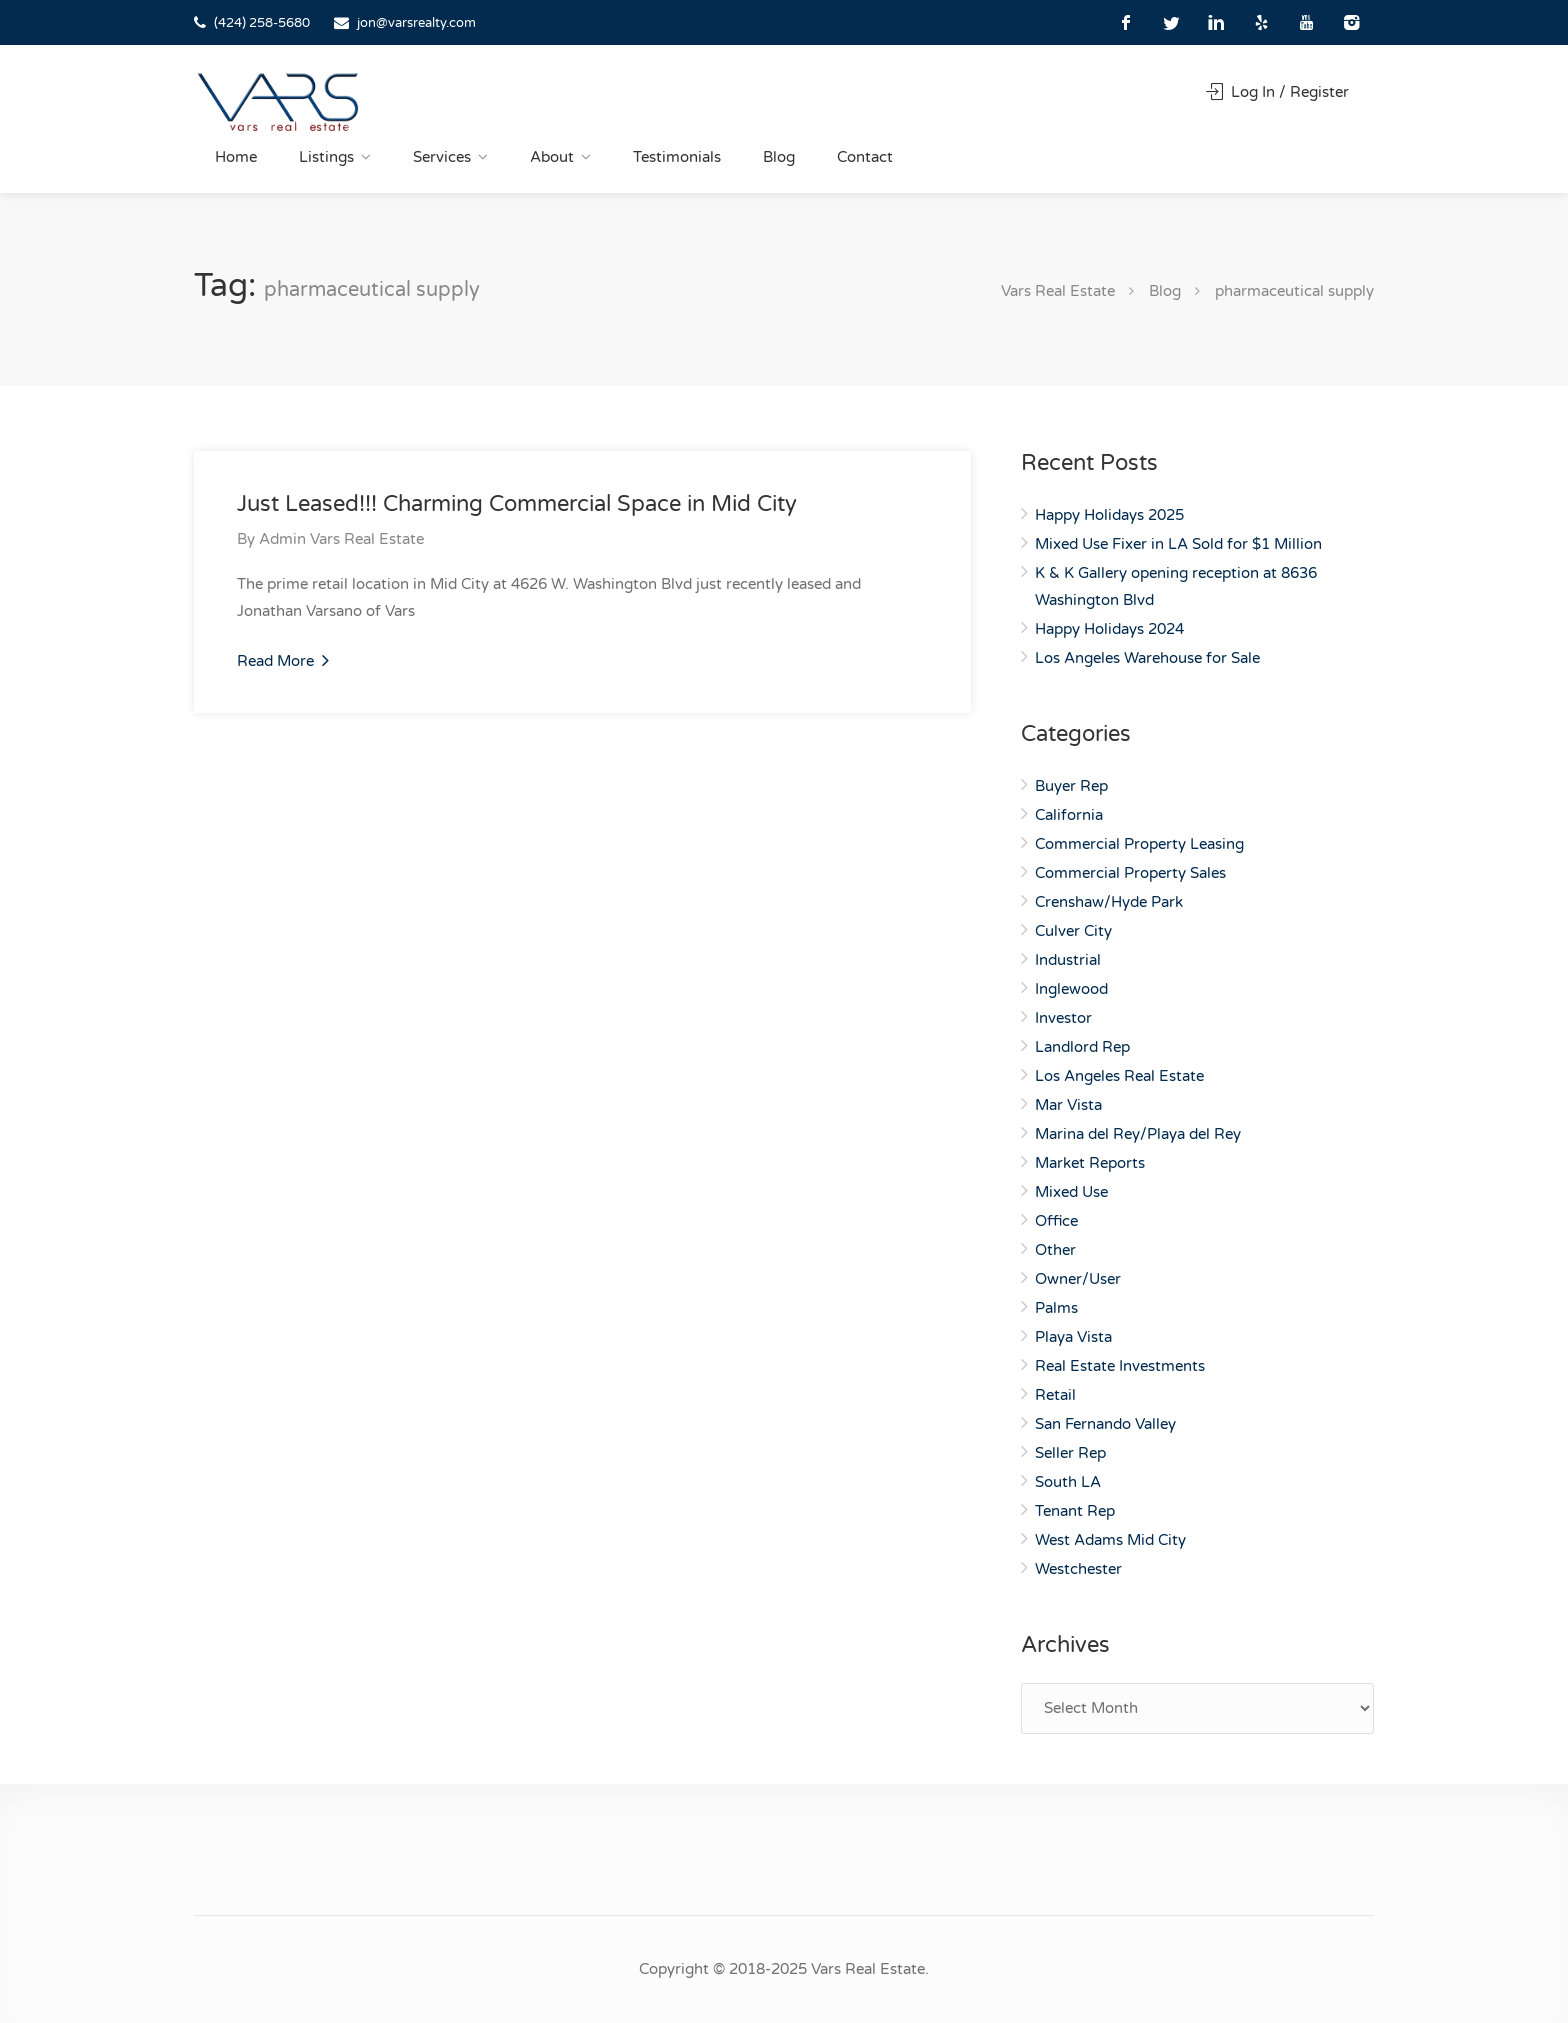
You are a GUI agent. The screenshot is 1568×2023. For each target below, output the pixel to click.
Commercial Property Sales (1130, 873)
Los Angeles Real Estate (1119, 1076)
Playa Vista (1073, 1337)
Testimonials (677, 157)
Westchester (1078, 1569)
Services (442, 157)
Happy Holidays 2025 (1109, 515)
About (552, 157)
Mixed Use (1071, 1192)
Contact (865, 157)
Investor (1063, 1018)
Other (1055, 1250)
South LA (1068, 1482)
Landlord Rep (1082, 1047)
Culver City (1073, 931)
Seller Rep (1070, 1453)
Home (236, 157)
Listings (326, 157)
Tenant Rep (1075, 1511)
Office (1056, 1221)
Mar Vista (1068, 1105)
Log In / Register (1277, 92)
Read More (283, 660)
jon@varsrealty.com (416, 23)
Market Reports (1090, 1163)
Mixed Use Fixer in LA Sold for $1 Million (1178, 544)
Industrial (1068, 960)
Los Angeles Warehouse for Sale (1147, 658)
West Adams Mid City (1110, 1540)
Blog (779, 157)
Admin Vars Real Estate (341, 539)
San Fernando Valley (1105, 1424)
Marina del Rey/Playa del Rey (1138, 1134)
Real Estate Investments (1120, 1366)
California (1069, 815)
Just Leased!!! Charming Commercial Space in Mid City (517, 504)
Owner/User (1078, 1279)
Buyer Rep (1071, 786)
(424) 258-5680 (262, 23)
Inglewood (1071, 989)
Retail (1055, 1395)
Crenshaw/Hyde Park (1109, 902)
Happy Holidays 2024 (1109, 629)
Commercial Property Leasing (1139, 844)
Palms (1056, 1308)
